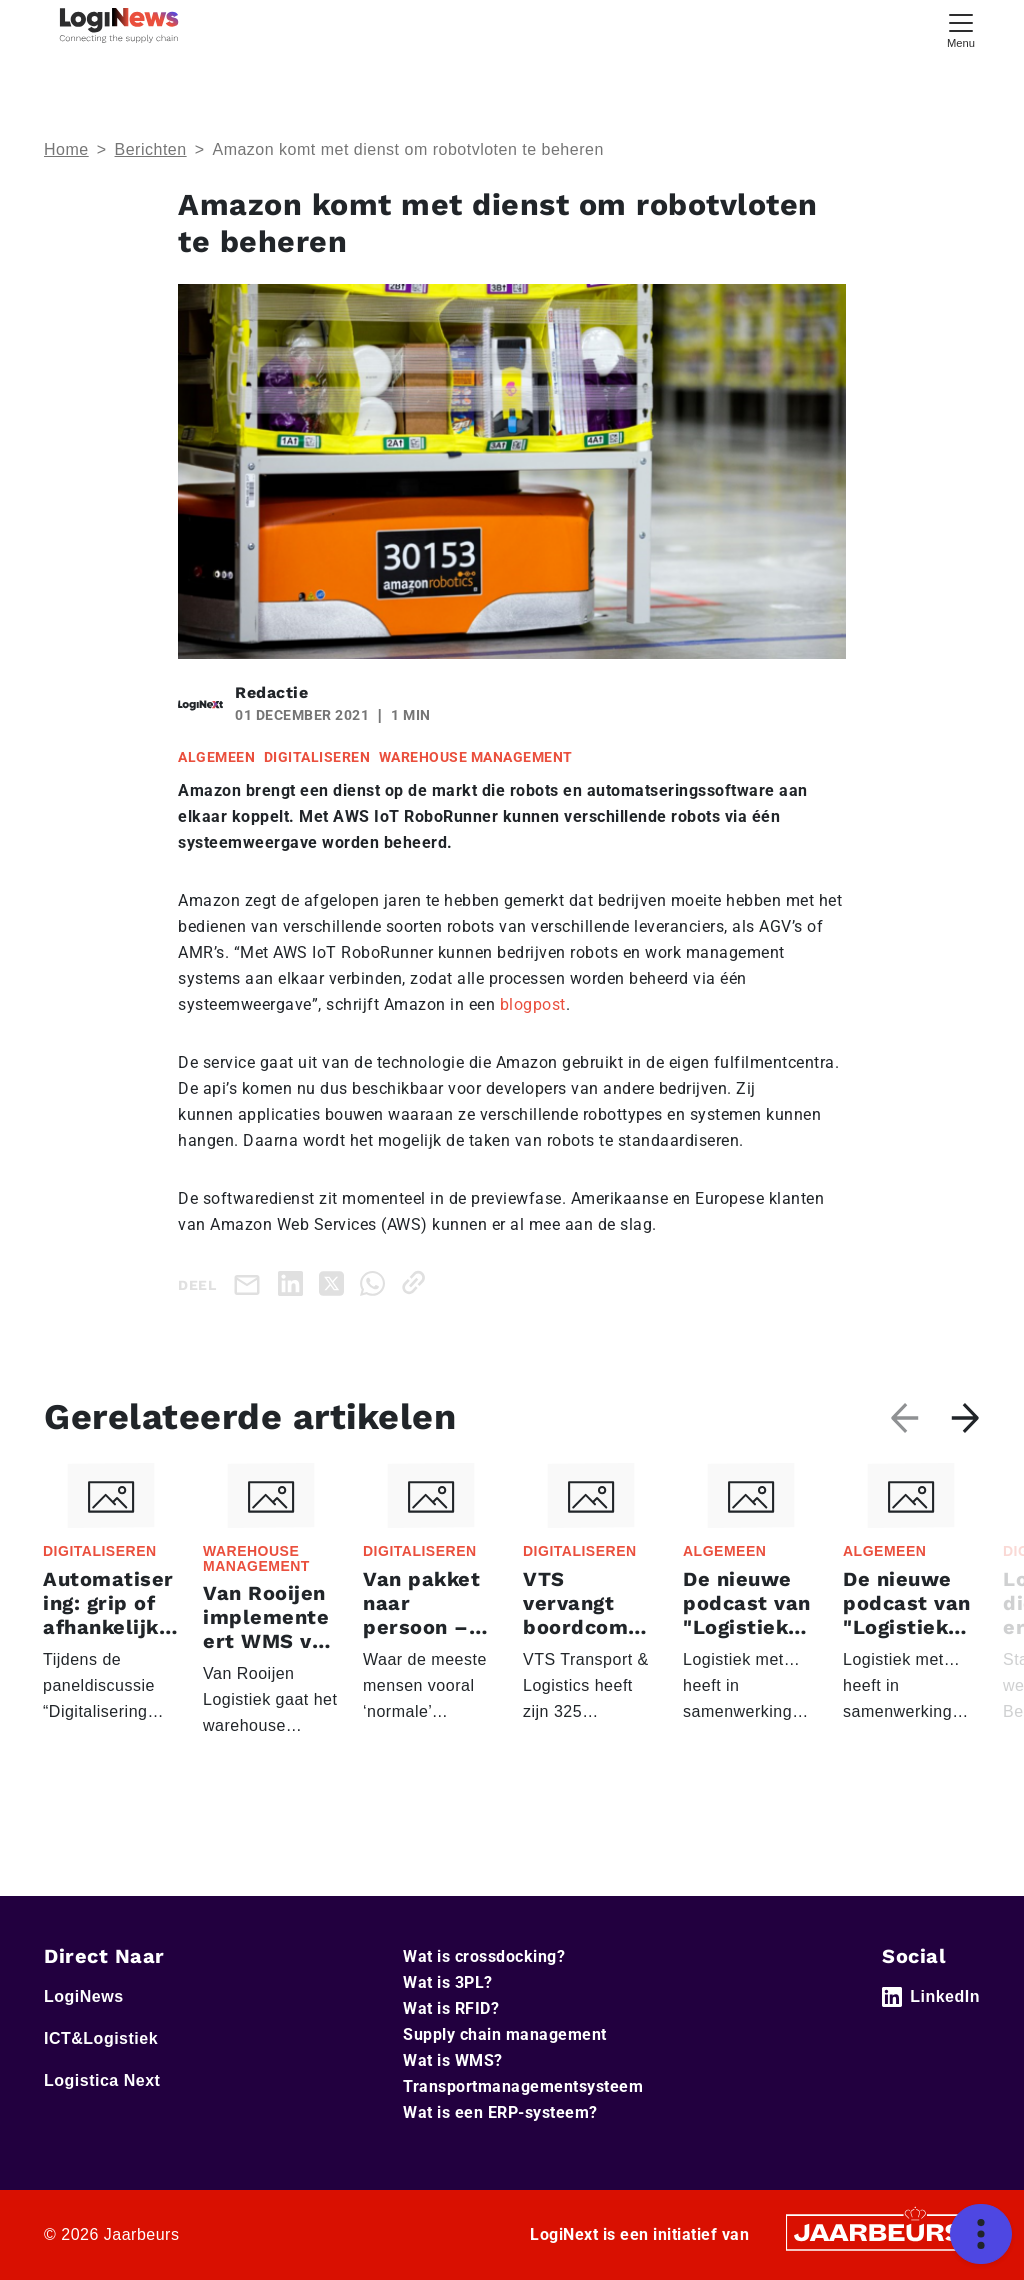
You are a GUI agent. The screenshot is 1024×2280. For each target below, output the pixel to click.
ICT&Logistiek (101, 2038)
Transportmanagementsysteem (523, 2086)
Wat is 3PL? (448, 1982)
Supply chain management (505, 2034)
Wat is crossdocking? (484, 1956)
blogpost (533, 1004)
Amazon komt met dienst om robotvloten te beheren (407, 149)
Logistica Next (102, 2080)
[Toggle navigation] (961, 28)
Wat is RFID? (451, 2008)
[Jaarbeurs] (880, 2230)
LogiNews (84, 1996)
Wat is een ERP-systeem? (500, 2112)
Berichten (151, 149)
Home (66, 149)
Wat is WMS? (453, 2060)
